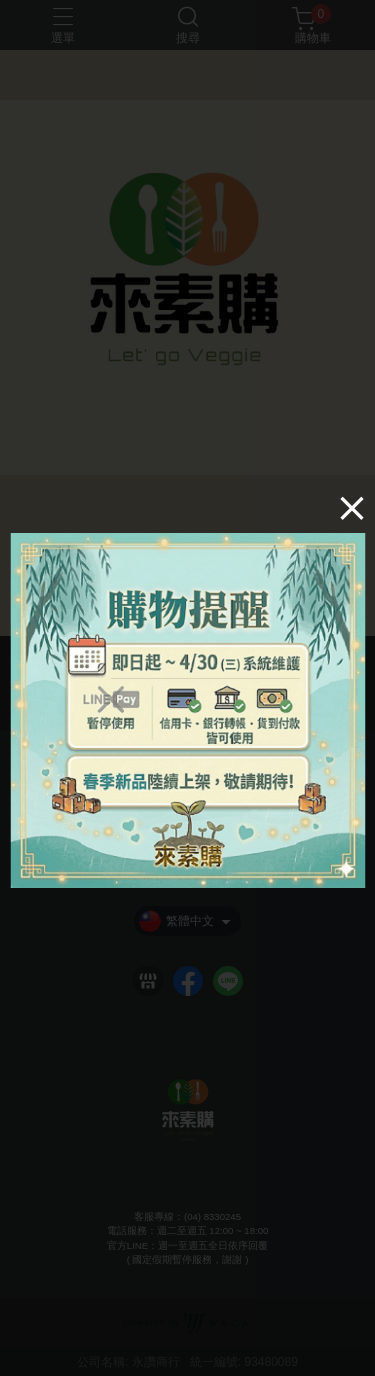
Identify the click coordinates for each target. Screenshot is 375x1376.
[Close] (352, 508)
